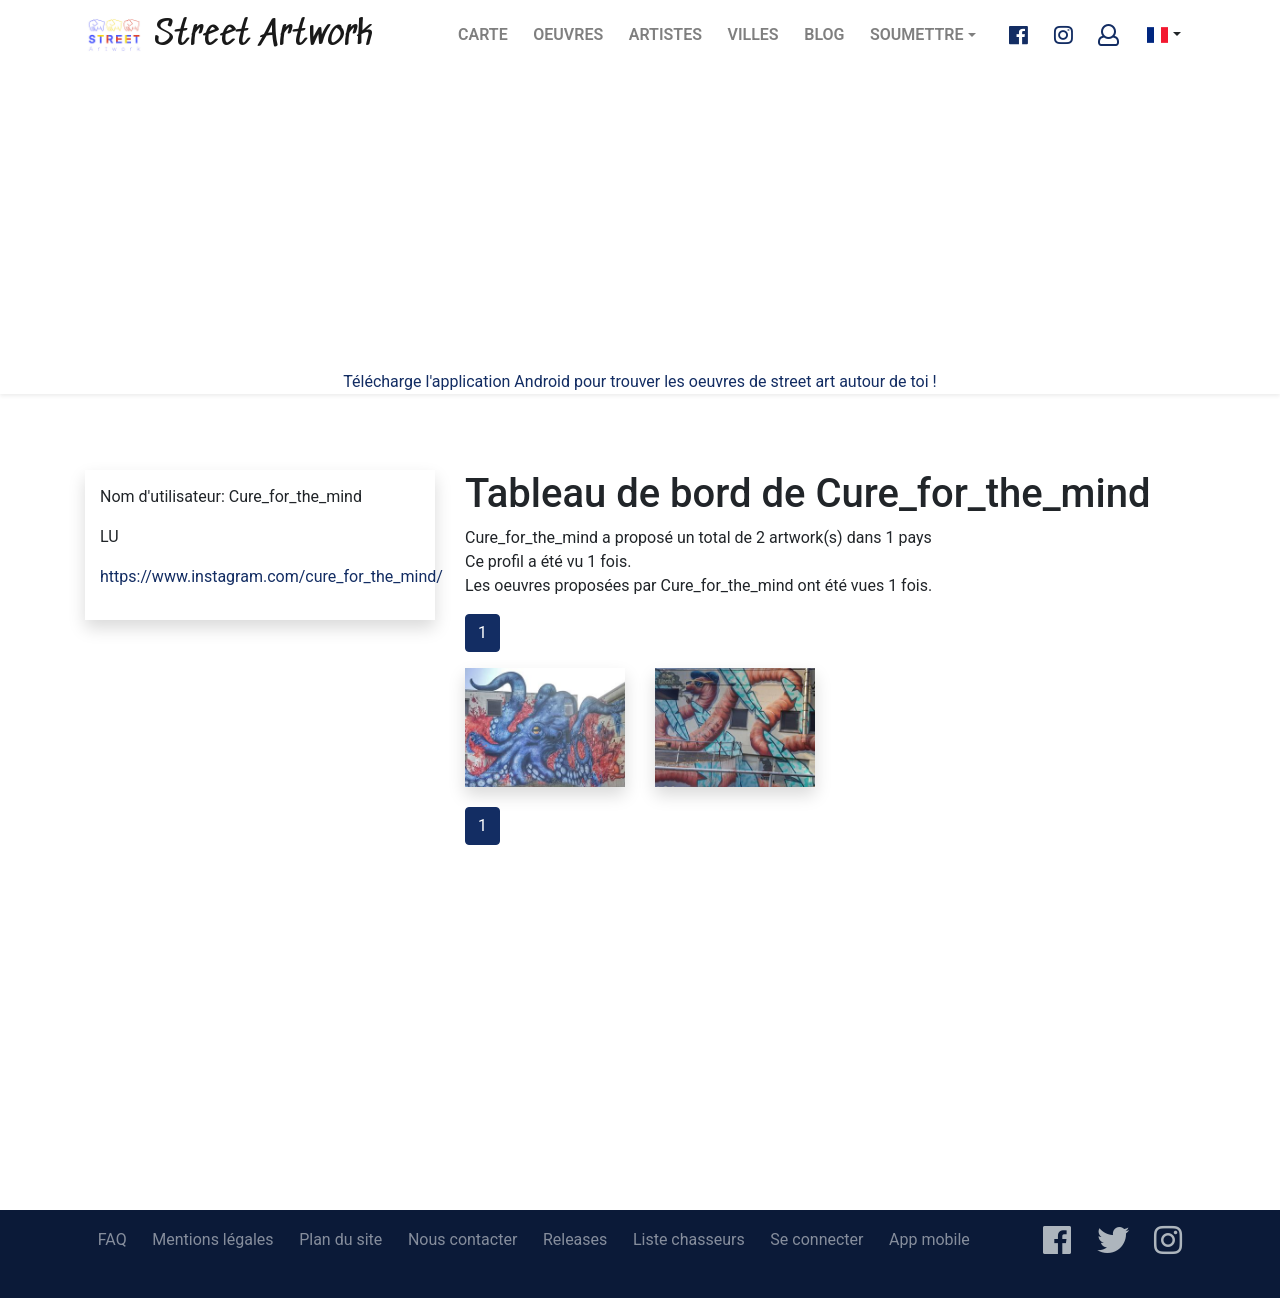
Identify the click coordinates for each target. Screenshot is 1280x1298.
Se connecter (816, 1239)
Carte (488, 40)
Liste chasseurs (689, 1239)
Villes (759, 40)
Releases (575, 1239)
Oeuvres (573, 40)
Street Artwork (229, 35)
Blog (830, 40)
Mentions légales (212, 1239)
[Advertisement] (640, 220)
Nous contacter (462, 1239)
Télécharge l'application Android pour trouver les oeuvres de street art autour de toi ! (639, 381)
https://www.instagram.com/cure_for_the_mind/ (271, 576)
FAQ (112, 1239)
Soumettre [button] (916, 34)
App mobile (929, 1239)
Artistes (669, 40)
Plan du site (340, 1239)
